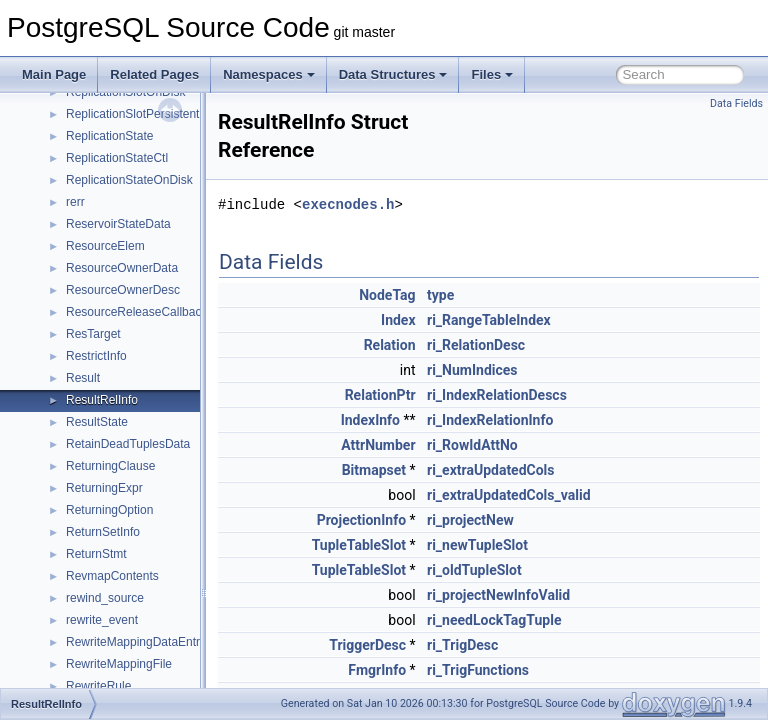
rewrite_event (102, 620)
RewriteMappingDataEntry (136, 642)
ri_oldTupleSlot (524, 570)
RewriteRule (98, 686)
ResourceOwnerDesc (123, 290)
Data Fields (736, 103)
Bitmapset (424, 470)
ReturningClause (110, 466)
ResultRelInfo (102, 400)
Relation (440, 345)
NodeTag (437, 295)
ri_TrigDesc (512, 645)
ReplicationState (109, 136)
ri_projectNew (520, 520)
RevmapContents (112, 576)
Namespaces (269, 74)
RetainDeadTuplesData (128, 444)
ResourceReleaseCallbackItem (148, 312)
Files (492, 74)
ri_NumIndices (522, 370)
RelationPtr (430, 395)
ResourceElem (105, 246)
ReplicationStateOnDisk (129, 180)
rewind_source (105, 598)
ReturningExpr (104, 488)
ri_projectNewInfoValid (548, 595)
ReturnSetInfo (103, 532)
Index (448, 320)
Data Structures (393, 74)
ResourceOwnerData (122, 268)
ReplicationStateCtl (117, 158)
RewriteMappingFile (119, 664)
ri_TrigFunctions (528, 670)
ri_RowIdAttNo (522, 445)
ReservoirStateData (118, 224)
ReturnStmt (96, 554)
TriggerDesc (417, 645)
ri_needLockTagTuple (544, 620)
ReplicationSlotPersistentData (145, 114)
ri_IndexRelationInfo (540, 420)
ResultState (97, 422)
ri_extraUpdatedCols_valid (559, 495)
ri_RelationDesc (526, 345)
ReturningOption (109, 510)
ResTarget (93, 334)
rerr (75, 202)
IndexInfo (420, 420)
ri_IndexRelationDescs (547, 395)
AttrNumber (428, 445)
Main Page (54, 74)
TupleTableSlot (409, 545)
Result (83, 378)
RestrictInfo (96, 356)
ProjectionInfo (411, 520)
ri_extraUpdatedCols (541, 470)
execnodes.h (398, 204)
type (490, 295)
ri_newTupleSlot (527, 545)
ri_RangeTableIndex (539, 320)
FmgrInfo (427, 670)
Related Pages (154, 74)
